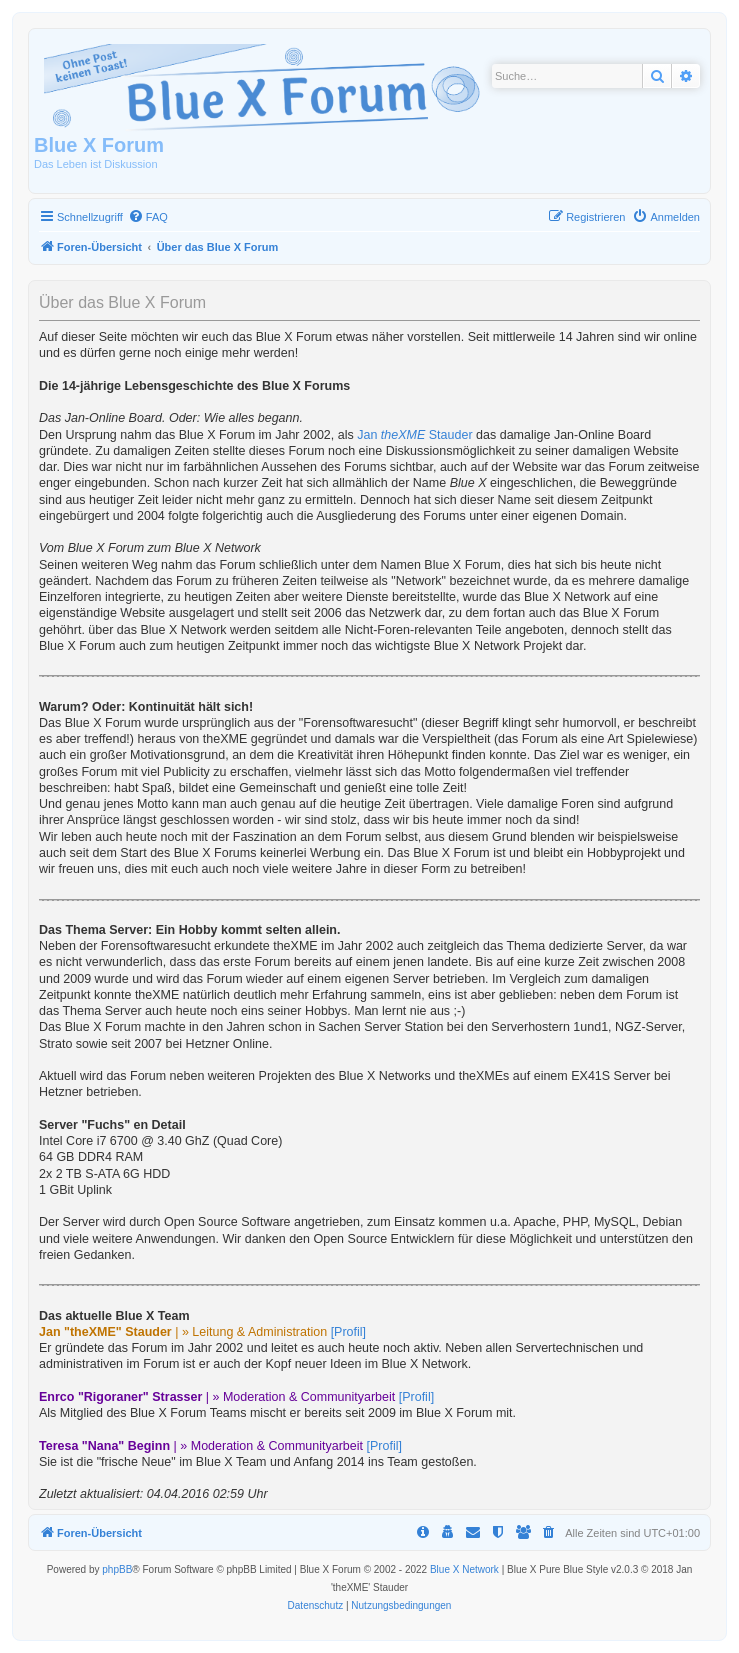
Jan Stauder (414, 435)
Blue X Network (464, 1569)
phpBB (117, 1569)
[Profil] (348, 1332)
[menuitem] (148, 217)
